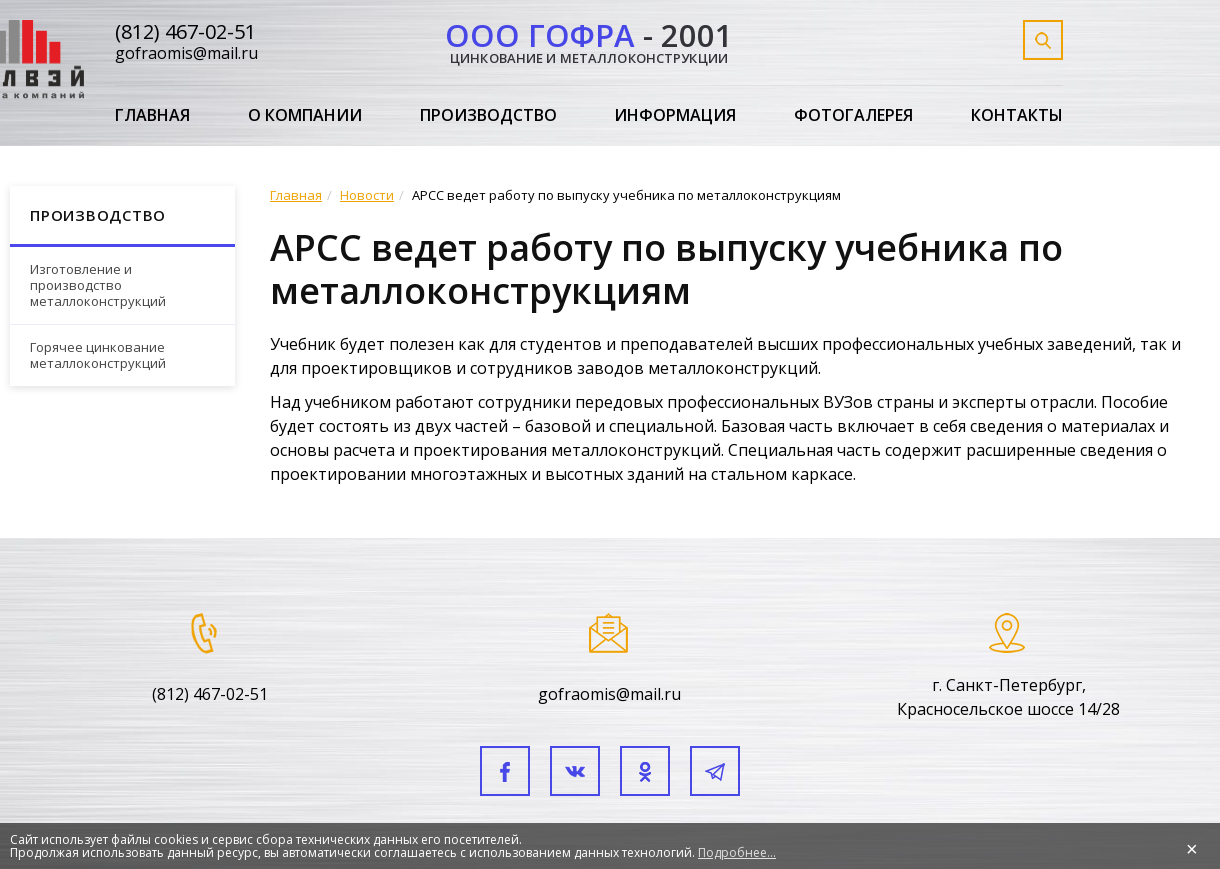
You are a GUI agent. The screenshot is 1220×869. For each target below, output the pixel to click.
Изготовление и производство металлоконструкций (98, 284)
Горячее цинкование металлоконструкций (98, 355)
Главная (152, 116)
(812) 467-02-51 (185, 31)
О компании (305, 116)
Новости (367, 195)
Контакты (1017, 116)
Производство (488, 116)
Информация (675, 116)
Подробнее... (737, 852)
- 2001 (589, 39)
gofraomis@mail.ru (186, 53)
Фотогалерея (853, 116)
